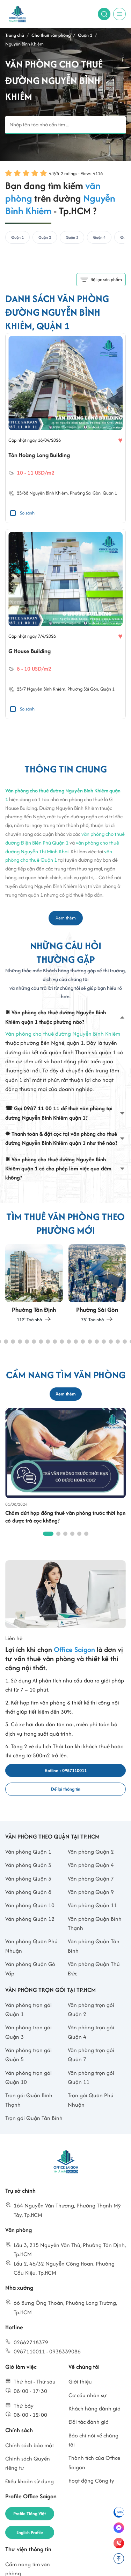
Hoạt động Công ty (91, 2481)
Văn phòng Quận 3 (28, 1865)
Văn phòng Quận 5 (28, 1879)
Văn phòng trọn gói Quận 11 (91, 2077)
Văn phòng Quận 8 (28, 1892)
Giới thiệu (80, 2382)
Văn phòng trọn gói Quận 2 (91, 2009)
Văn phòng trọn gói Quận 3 (28, 2031)
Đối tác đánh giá (88, 2422)
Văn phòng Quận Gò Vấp (30, 1968)
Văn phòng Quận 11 (92, 1905)
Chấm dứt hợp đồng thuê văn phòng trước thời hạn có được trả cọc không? (65, 1517)
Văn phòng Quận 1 (28, 1852)
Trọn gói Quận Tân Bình (34, 2118)
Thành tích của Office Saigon (94, 2462)
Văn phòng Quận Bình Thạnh (95, 1923)
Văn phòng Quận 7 (91, 1879)
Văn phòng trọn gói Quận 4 (91, 2031)
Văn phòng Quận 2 (91, 1852)
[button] (6, 1341)
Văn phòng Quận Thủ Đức (94, 1968)
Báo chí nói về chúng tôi (93, 2440)
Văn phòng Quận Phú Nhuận (31, 1945)
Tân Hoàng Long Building (39, 455)
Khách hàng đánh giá (94, 2408)
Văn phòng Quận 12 (29, 1919)
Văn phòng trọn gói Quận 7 (91, 2054)
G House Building (29, 651)
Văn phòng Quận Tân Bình (93, 1945)
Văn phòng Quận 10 (29, 1905)
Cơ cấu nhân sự (87, 2395)
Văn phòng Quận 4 (91, 1865)
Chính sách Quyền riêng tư (27, 2463)
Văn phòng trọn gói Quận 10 (28, 2077)
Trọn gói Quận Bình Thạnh (28, 2099)
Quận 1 (110, 493)
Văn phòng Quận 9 (91, 1892)
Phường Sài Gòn (85, 493)
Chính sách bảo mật (29, 2445)
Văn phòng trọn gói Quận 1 (28, 2009)
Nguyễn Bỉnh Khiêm (48, 493)
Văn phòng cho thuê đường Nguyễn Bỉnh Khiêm (62, 1034)
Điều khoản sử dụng (29, 2481)
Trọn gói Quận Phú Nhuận (91, 2099)
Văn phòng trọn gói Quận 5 (28, 2054)
